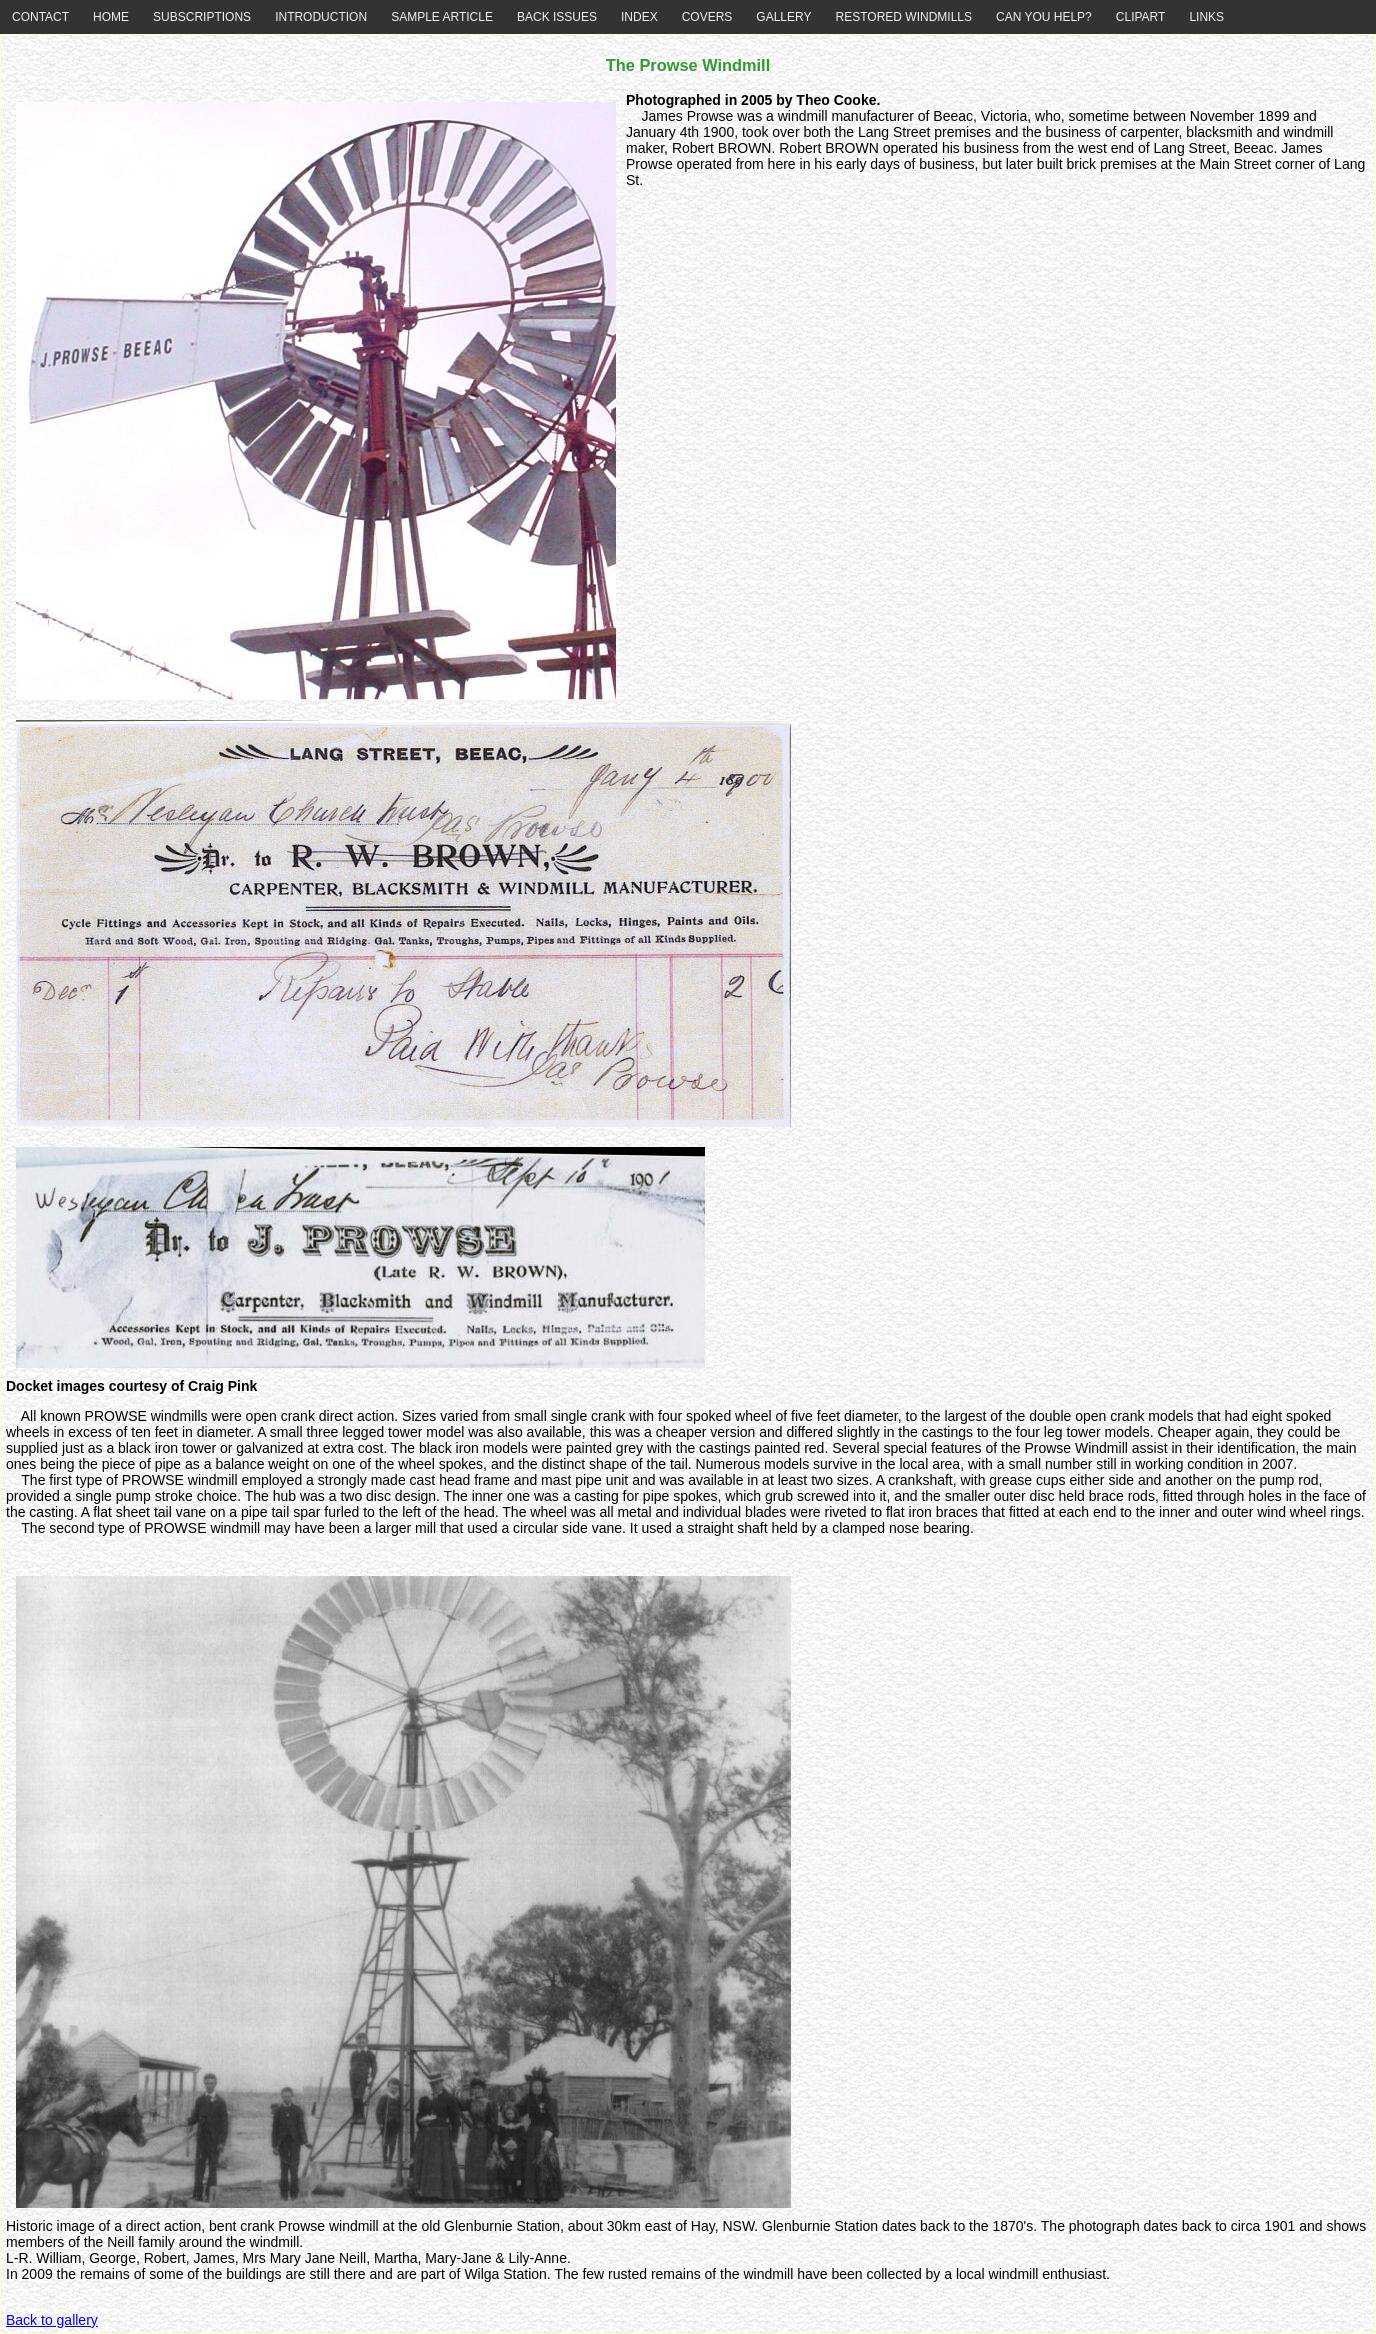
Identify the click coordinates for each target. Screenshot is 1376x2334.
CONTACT (40, 17)
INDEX (639, 17)
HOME (111, 17)
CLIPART (1141, 17)
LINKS (1206, 17)
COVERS (707, 17)
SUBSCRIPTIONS (202, 17)
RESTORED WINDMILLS (904, 17)
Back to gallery (52, 2320)
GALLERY (783, 17)
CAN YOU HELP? (1044, 17)
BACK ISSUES (557, 17)
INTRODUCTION (321, 17)
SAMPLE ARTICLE (442, 17)
